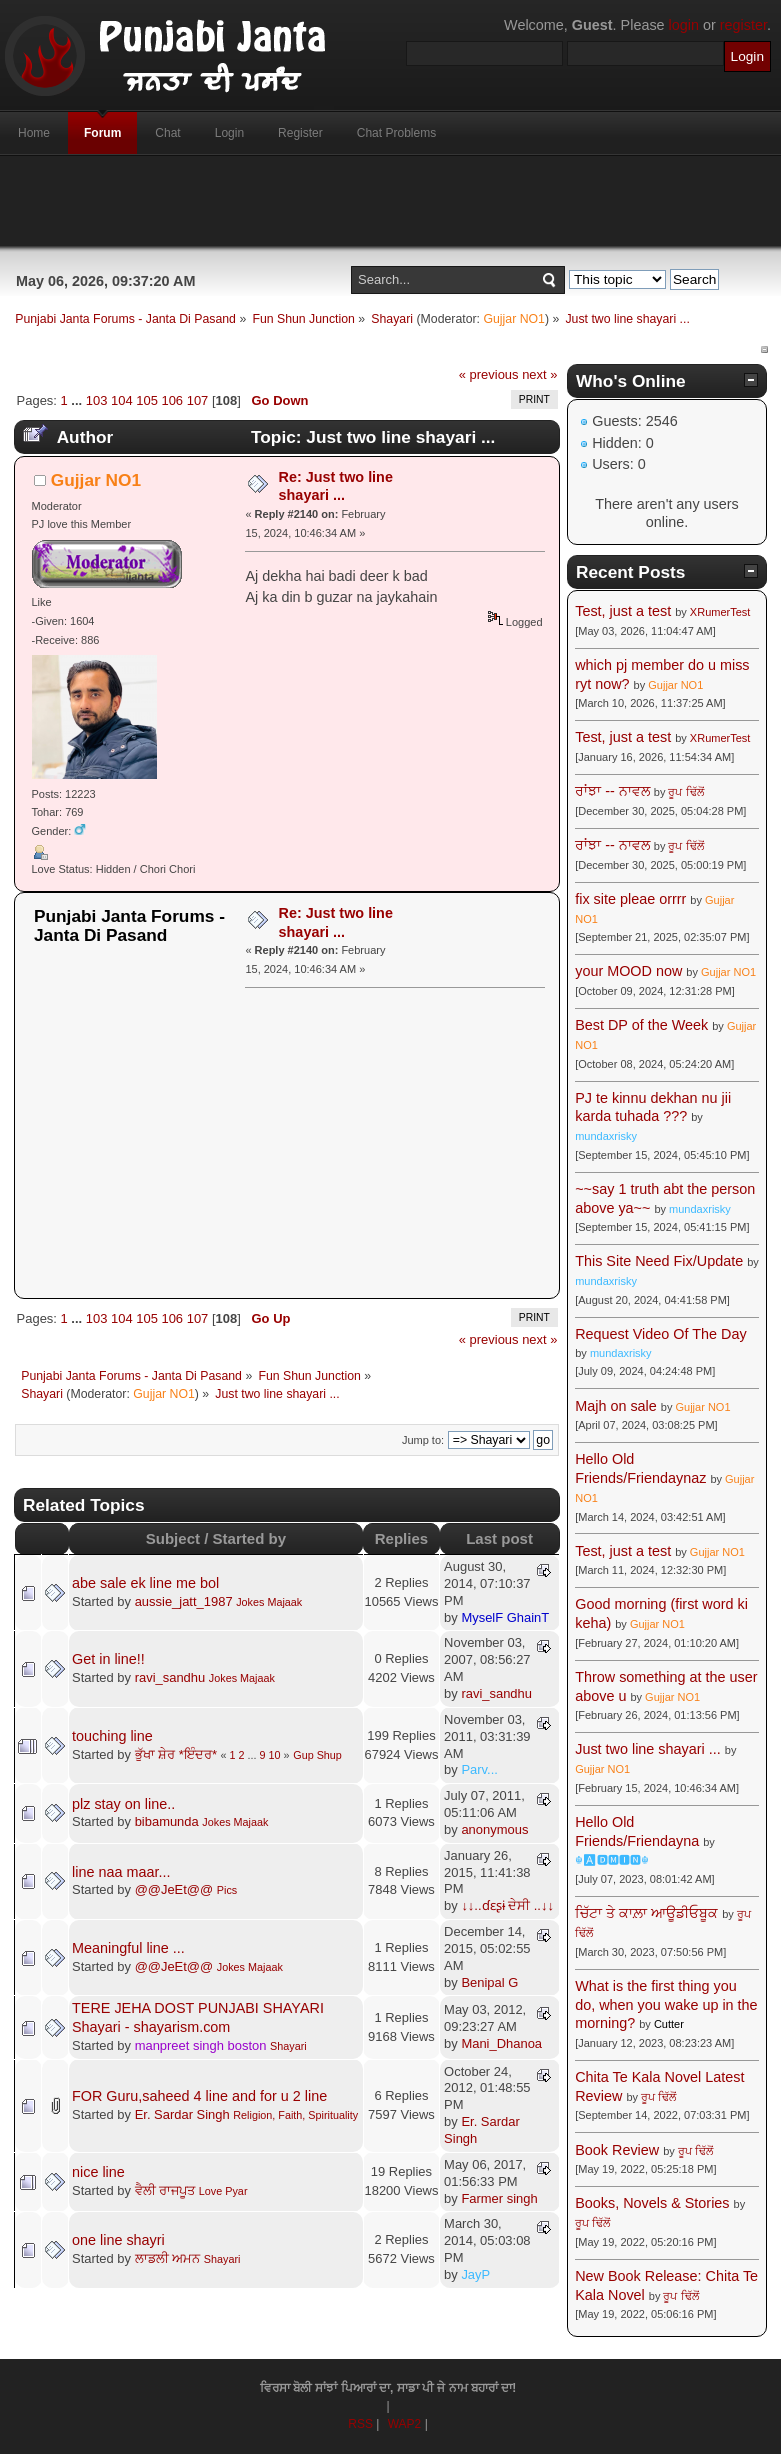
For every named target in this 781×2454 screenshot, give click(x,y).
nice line (98, 2172)
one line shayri (118, 2240)
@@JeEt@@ (174, 1889)
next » (539, 374)
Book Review (617, 2150)
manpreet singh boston (201, 2045)
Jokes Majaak (269, 1602)
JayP (475, 2274)
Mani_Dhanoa (501, 2043)
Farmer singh (499, 2198)
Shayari (288, 2046)
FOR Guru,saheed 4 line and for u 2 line (199, 2096)
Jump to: (423, 1440)
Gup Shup (317, 1755)
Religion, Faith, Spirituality (295, 2115)
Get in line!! (108, 1659)
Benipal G (489, 1982)
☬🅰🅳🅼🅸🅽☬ (612, 1860)
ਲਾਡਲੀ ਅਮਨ (168, 2258)
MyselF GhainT (505, 1617)
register (743, 25)
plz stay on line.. (123, 1804)
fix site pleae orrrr (630, 899)
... (78, 400)
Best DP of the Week (643, 1025)
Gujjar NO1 (514, 319)
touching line (112, 1736)
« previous (489, 374)
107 (198, 400)
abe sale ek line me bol (145, 1583)
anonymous (494, 1829)
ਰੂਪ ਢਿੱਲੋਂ (685, 792)
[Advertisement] (391, 201)
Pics (227, 1890)
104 (122, 400)
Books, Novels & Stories (652, 2203)
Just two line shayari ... (648, 1749)
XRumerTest (720, 612)
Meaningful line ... (128, 1948)
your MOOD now (628, 971)
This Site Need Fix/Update (659, 1261)
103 (97, 400)
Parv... (479, 1769)
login (684, 25)
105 (147, 400)
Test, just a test (623, 611)
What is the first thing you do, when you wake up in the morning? (666, 2004)
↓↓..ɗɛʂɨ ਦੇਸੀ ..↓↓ (507, 1905)
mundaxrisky (606, 1136)
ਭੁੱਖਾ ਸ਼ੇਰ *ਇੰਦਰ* (176, 1754)
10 (275, 1755)
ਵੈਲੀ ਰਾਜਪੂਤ (165, 2190)
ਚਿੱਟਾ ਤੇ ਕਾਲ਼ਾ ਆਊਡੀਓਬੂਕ (646, 1913)
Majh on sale (616, 1406)
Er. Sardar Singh (182, 2114)
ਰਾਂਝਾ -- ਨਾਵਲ (612, 791)
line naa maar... (121, 1872)
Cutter (669, 2024)
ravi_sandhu (170, 1677)
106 (172, 400)
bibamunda (167, 1821)
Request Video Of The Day (660, 1334)
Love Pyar (223, 2191)
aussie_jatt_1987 (184, 1601)
